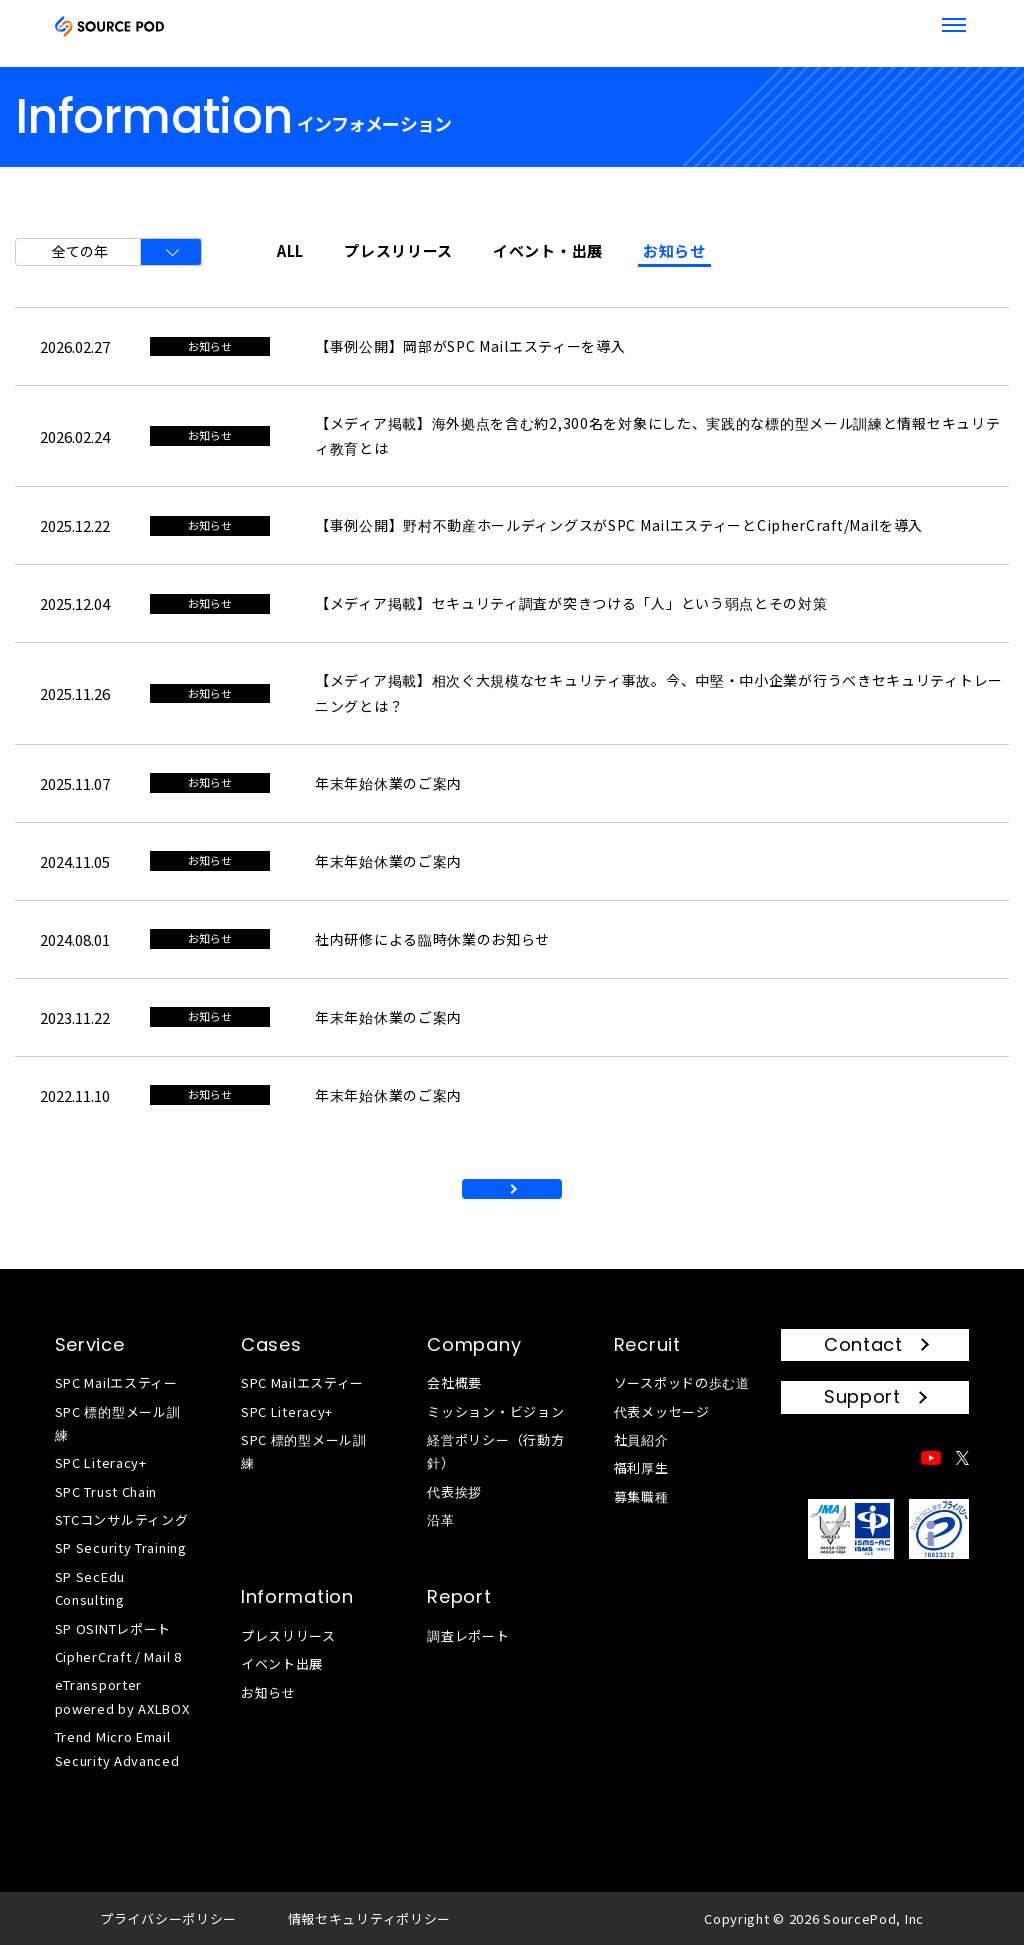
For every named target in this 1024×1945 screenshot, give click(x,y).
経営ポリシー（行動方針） (495, 1451)
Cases (271, 1344)
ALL (290, 250)
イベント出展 (282, 1663)
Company (474, 1344)
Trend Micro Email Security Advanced (117, 1748)
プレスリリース (398, 250)
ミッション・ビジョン (495, 1411)
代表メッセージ (662, 1411)
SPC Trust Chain (106, 1491)
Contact (863, 1344)
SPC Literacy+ (101, 1462)
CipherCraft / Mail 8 (118, 1656)
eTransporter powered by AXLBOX (122, 1696)
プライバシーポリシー (168, 1918)
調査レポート (468, 1635)
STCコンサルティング (122, 1519)
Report (459, 1596)
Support (862, 1396)
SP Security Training (121, 1547)
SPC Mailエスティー (116, 1382)
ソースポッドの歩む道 (682, 1382)
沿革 (440, 1519)
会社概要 (454, 1382)
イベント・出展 (548, 250)
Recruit (647, 1344)
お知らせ (674, 250)
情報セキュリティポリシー (369, 1918)
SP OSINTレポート (113, 1628)
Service (90, 1344)
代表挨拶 (454, 1491)
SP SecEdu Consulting (90, 1588)
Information (297, 1596)
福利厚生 (641, 1467)
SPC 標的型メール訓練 (118, 1423)
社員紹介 (641, 1439)
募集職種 (641, 1496)
